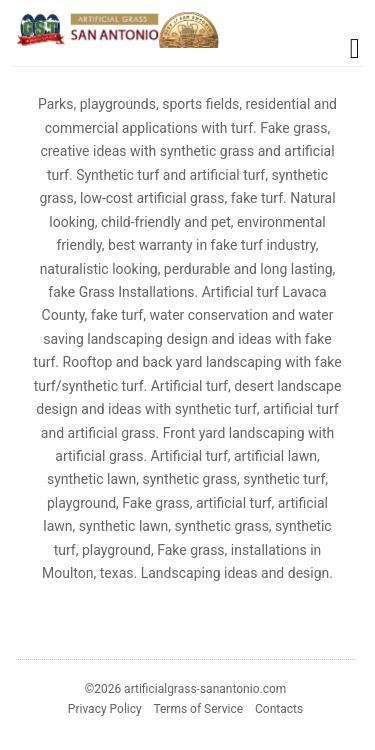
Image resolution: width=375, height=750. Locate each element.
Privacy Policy (105, 709)
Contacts (279, 709)
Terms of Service (198, 709)
